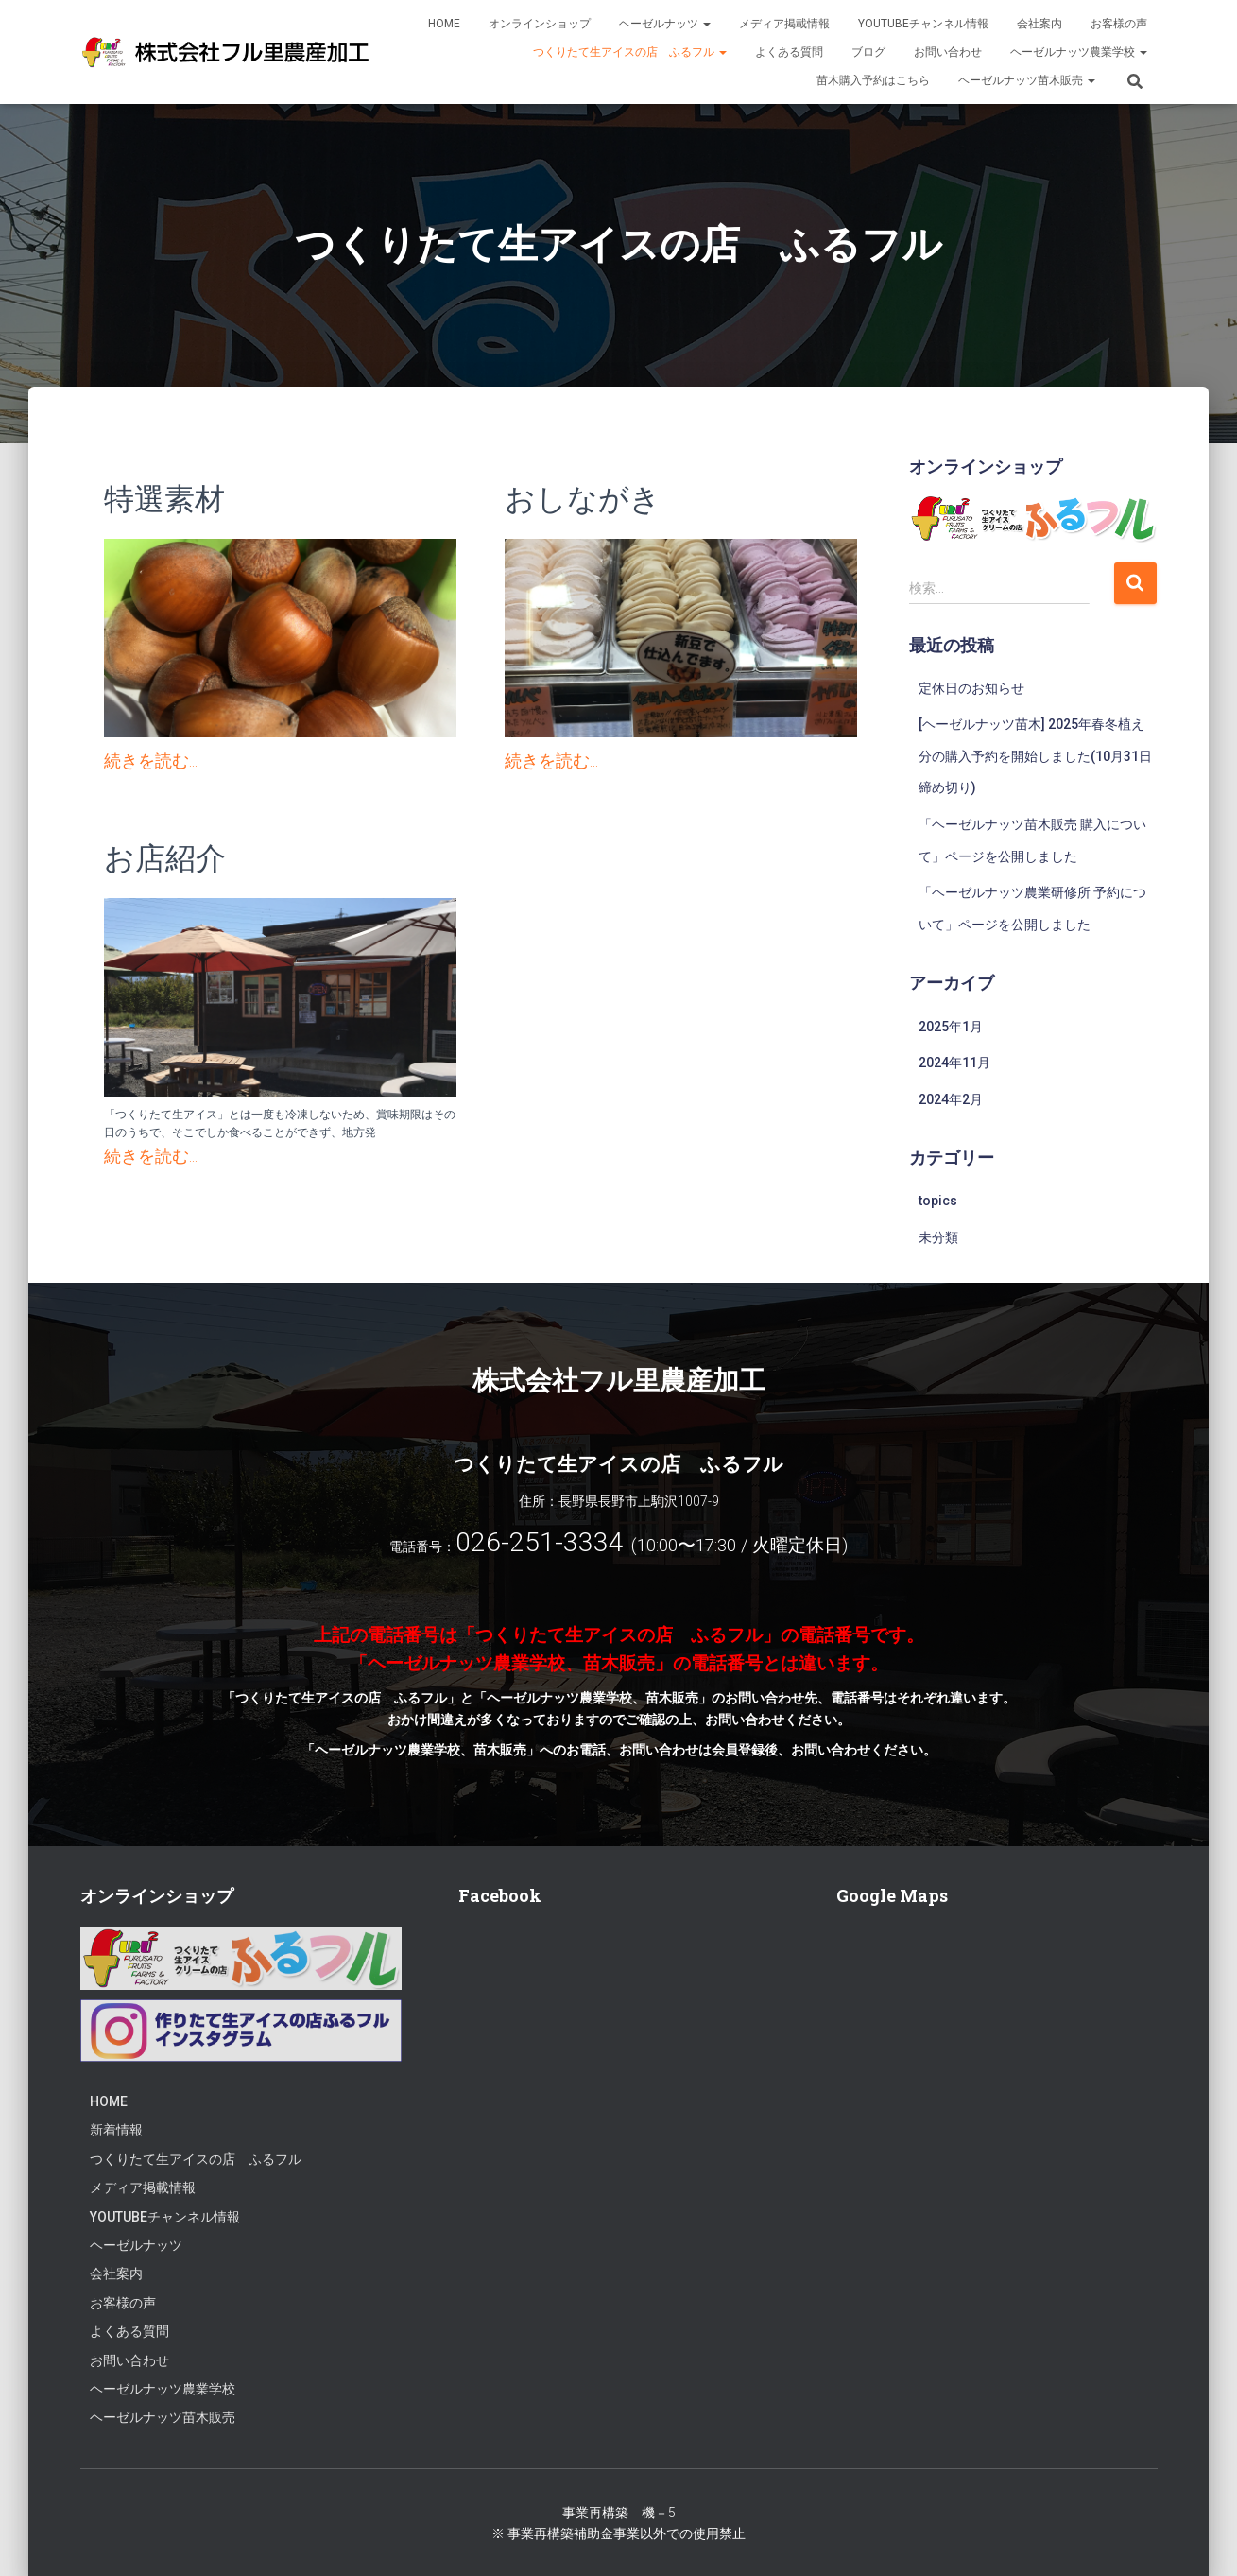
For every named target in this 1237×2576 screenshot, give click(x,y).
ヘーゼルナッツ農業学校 (1078, 52)
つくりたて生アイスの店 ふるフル (630, 52)
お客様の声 (1119, 23)
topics (938, 1200)
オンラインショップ (540, 23)
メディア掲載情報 (784, 23)
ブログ (868, 52)
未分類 (938, 1237)
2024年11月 (954, 1062)
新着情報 (116, 2129)
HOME (444, 23)
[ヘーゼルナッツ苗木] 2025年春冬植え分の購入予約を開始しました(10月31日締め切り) (1035, 756)
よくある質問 (789, 52)
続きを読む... (151, 760)
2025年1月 (951, 1026)
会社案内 (1039, 23)
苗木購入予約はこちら (873, 80)
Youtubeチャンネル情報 (923, 23)
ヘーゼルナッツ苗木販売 (1026, 80)
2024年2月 (951, 1099)
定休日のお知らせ (971, 688)
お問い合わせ (948, 52)
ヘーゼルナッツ (665, 23)
